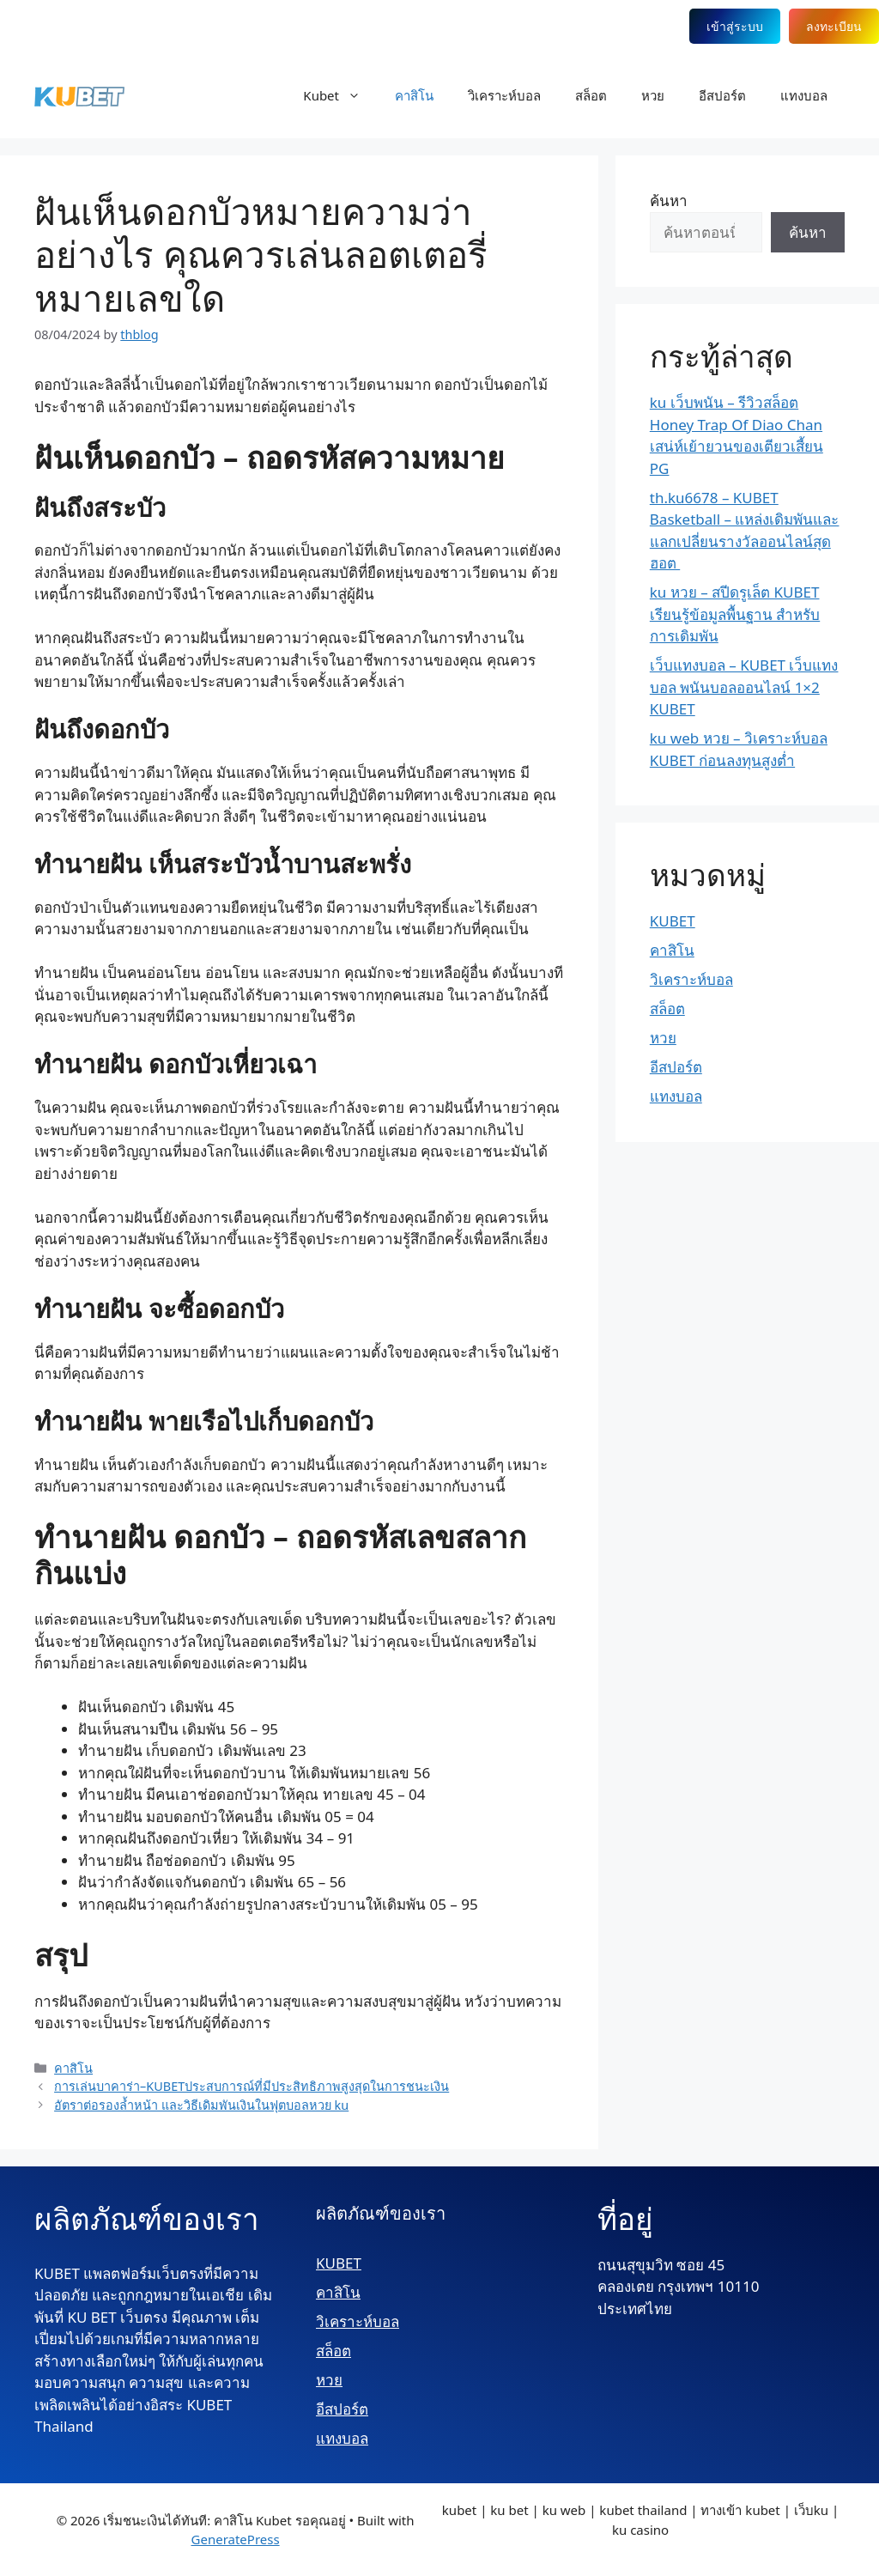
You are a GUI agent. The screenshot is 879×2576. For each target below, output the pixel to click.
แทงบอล (803, 95)
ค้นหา (669, 200)
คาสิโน (414, 95)
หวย (652, 95)
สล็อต (591, 95)
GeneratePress (235, 2539)
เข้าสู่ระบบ (734, 26)
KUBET (672, 921)
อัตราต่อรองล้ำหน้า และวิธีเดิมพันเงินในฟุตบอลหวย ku (201, 2105)
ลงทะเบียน (834, 26)
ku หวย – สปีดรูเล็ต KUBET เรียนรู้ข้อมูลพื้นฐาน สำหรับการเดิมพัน (735, 614)
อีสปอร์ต (722, 95)
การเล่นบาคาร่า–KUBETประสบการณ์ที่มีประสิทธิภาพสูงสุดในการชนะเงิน (251, 2086)
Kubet (340, 95)
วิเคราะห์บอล (504, 95)
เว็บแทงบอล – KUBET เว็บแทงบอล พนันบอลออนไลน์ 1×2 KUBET (744, 687)
